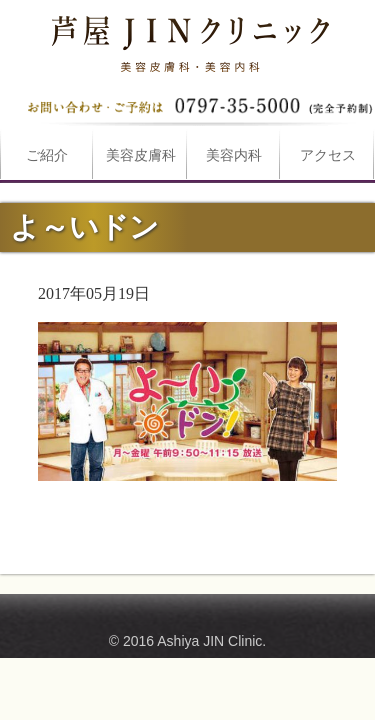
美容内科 (234, 155)
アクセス (328, 155)
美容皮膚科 (141, 155)
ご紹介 (47, 155)
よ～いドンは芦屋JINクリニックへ (188, 40)
